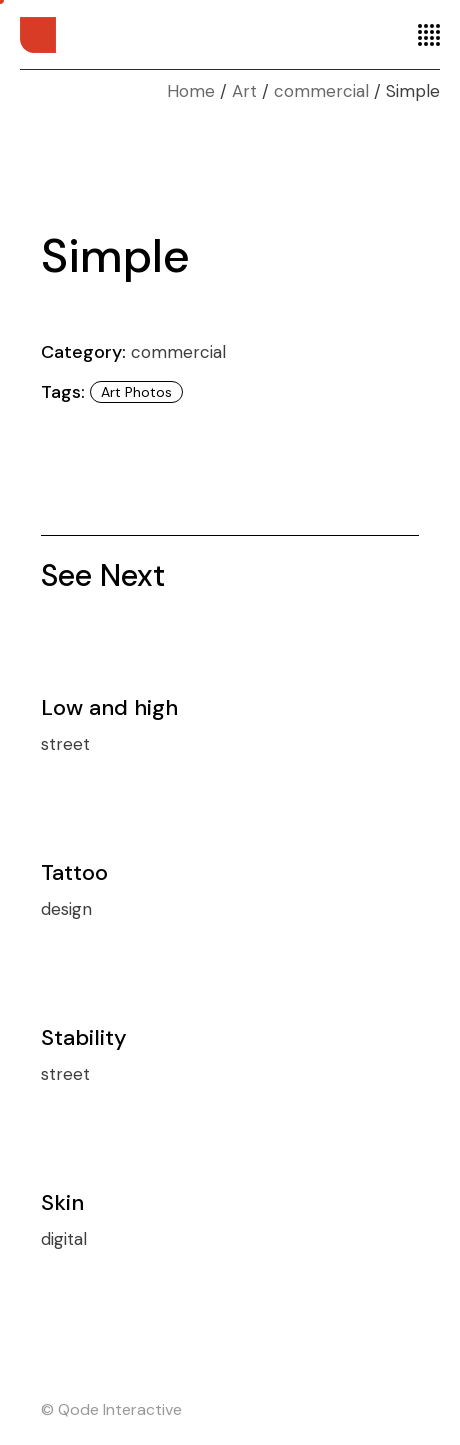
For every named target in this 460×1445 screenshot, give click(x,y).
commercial (178, 352)
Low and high (109, 707)
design (66, 909)
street (65, 744)
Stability (84, 1037)
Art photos (136, 392)
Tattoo (74, 872)
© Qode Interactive (111, 1409)
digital (64, 1239)
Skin (62, 1202)
